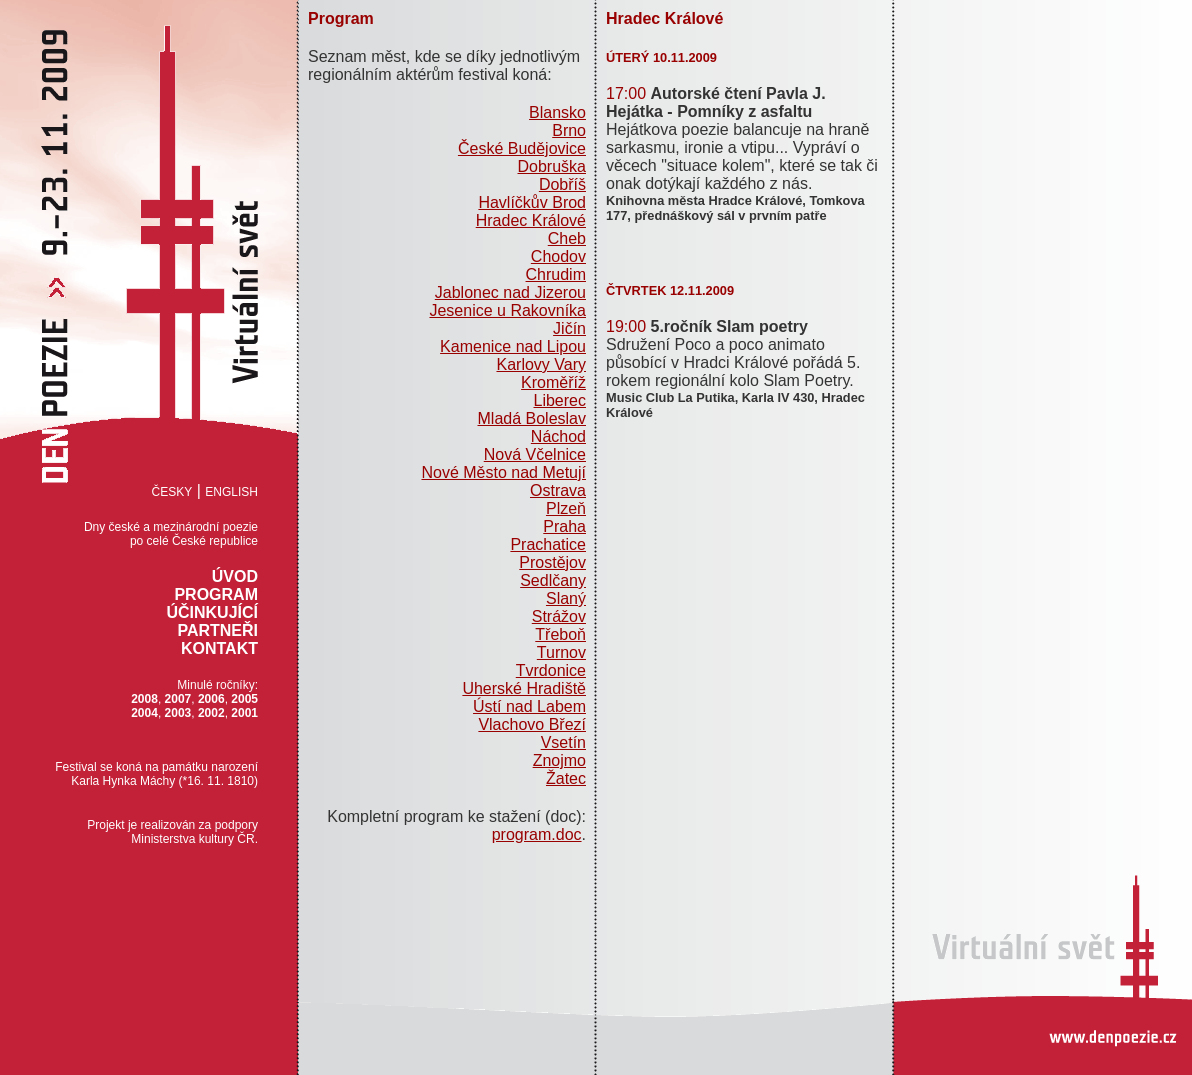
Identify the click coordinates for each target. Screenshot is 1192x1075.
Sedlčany (553, 580)
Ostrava (558, 490)
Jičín (569, 328)
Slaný (566, 598)
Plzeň (566, 508)
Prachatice (548, 544)
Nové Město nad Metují (503, 472)
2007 (178, 699)
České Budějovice (522, 148)
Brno (569, 130)
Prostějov (552, 562)
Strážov (559, 616)
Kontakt (219, 648)
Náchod (558, 436)
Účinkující (212, 612)
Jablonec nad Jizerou (510, 292)
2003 (178, 713)
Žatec (566, 778)
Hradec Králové (531, 220)
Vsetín (563, 742)
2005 (244, 699)
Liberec (560, 400)
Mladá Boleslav (532, 418)
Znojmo (559, 760)
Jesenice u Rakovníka (507, 310)
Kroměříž (553, 382)
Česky (172, 492)
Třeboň (560, 634)
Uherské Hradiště (524, 688)
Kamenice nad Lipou (513, 346)
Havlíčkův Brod (532, 202)
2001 (244, 713)
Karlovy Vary (541, 364)
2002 (211, 713)
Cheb (567, 238)
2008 (144, 699)
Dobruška (552, 166)
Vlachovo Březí (532, 724)
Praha (564, 526)
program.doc (537, 834)
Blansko (557, 112)
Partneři (217, 630)
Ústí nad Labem (529, 706)
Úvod (235, 576)
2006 (211, 699)
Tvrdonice (551, 670)
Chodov (558, 256)
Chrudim (556, 274)
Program (216, 594)
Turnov (561, 652)
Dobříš (562, 184)
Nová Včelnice (535, 454)
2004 (144, 713)
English (231, 492)
